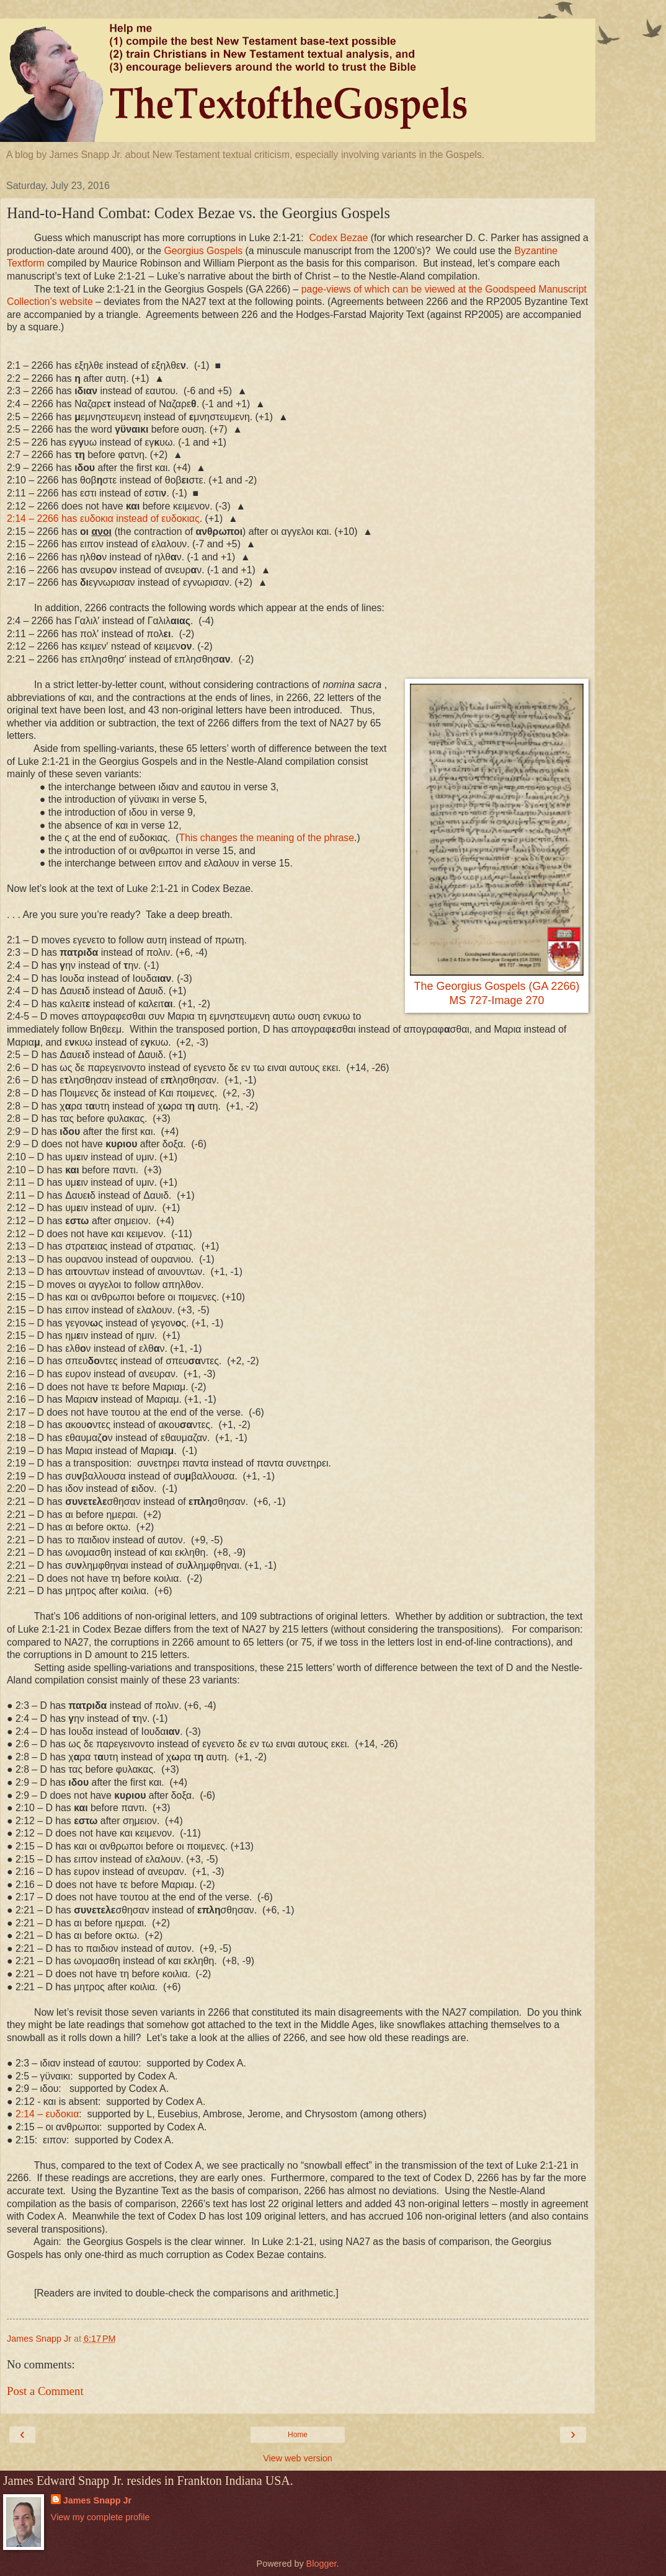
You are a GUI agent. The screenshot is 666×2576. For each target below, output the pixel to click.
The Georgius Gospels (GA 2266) (496, 986)
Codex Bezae (338, 237)
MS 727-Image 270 (496, 1000)
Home (298, 2434)
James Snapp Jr (97, 2500)
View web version (297, 2458)
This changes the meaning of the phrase (266, 837)
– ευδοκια (47, 2114)
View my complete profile (100, 2517)
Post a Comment (45, 2390)
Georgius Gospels (203, 250)
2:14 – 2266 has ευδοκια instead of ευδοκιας (103, 518)
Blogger (321, 2564)
